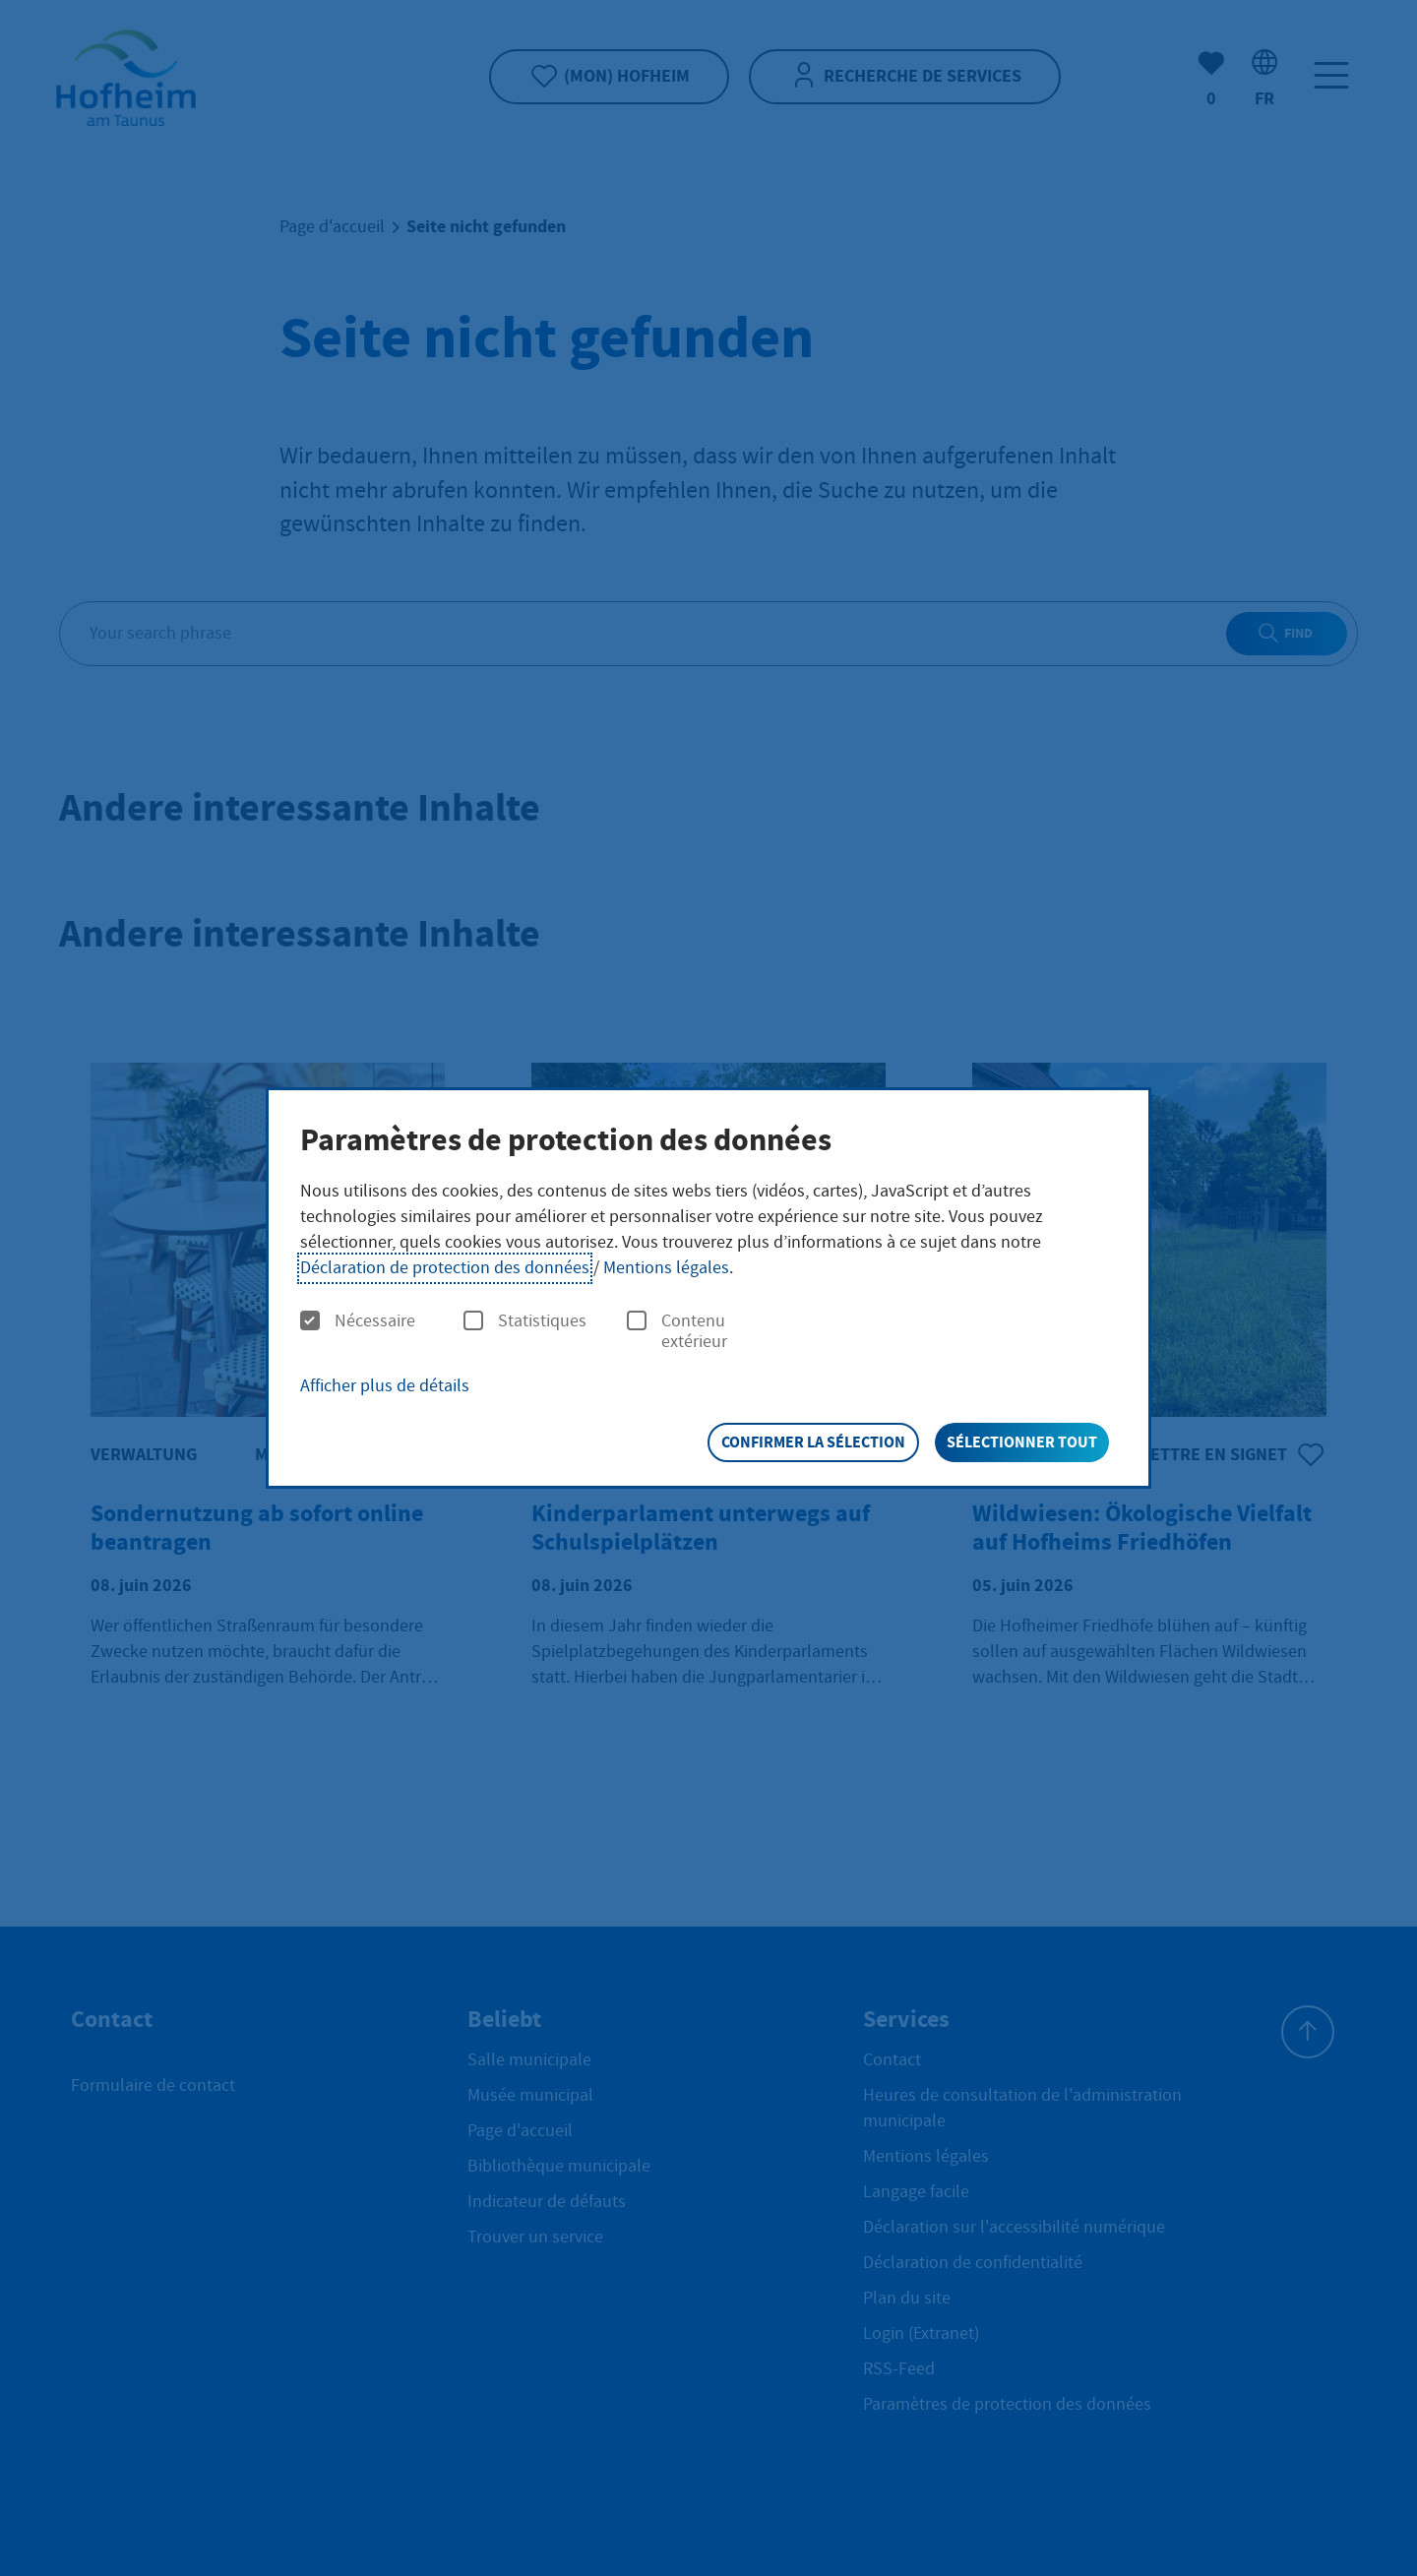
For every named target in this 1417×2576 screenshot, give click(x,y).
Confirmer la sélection (813, 1442)
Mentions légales (666, 1268)
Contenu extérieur (677, 1332)
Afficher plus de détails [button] (384, 1386)
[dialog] (708, 1288)
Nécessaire (357, 1321)
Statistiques (524, 1321)
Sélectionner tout (1022, 1442)
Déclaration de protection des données (444, 1268)
